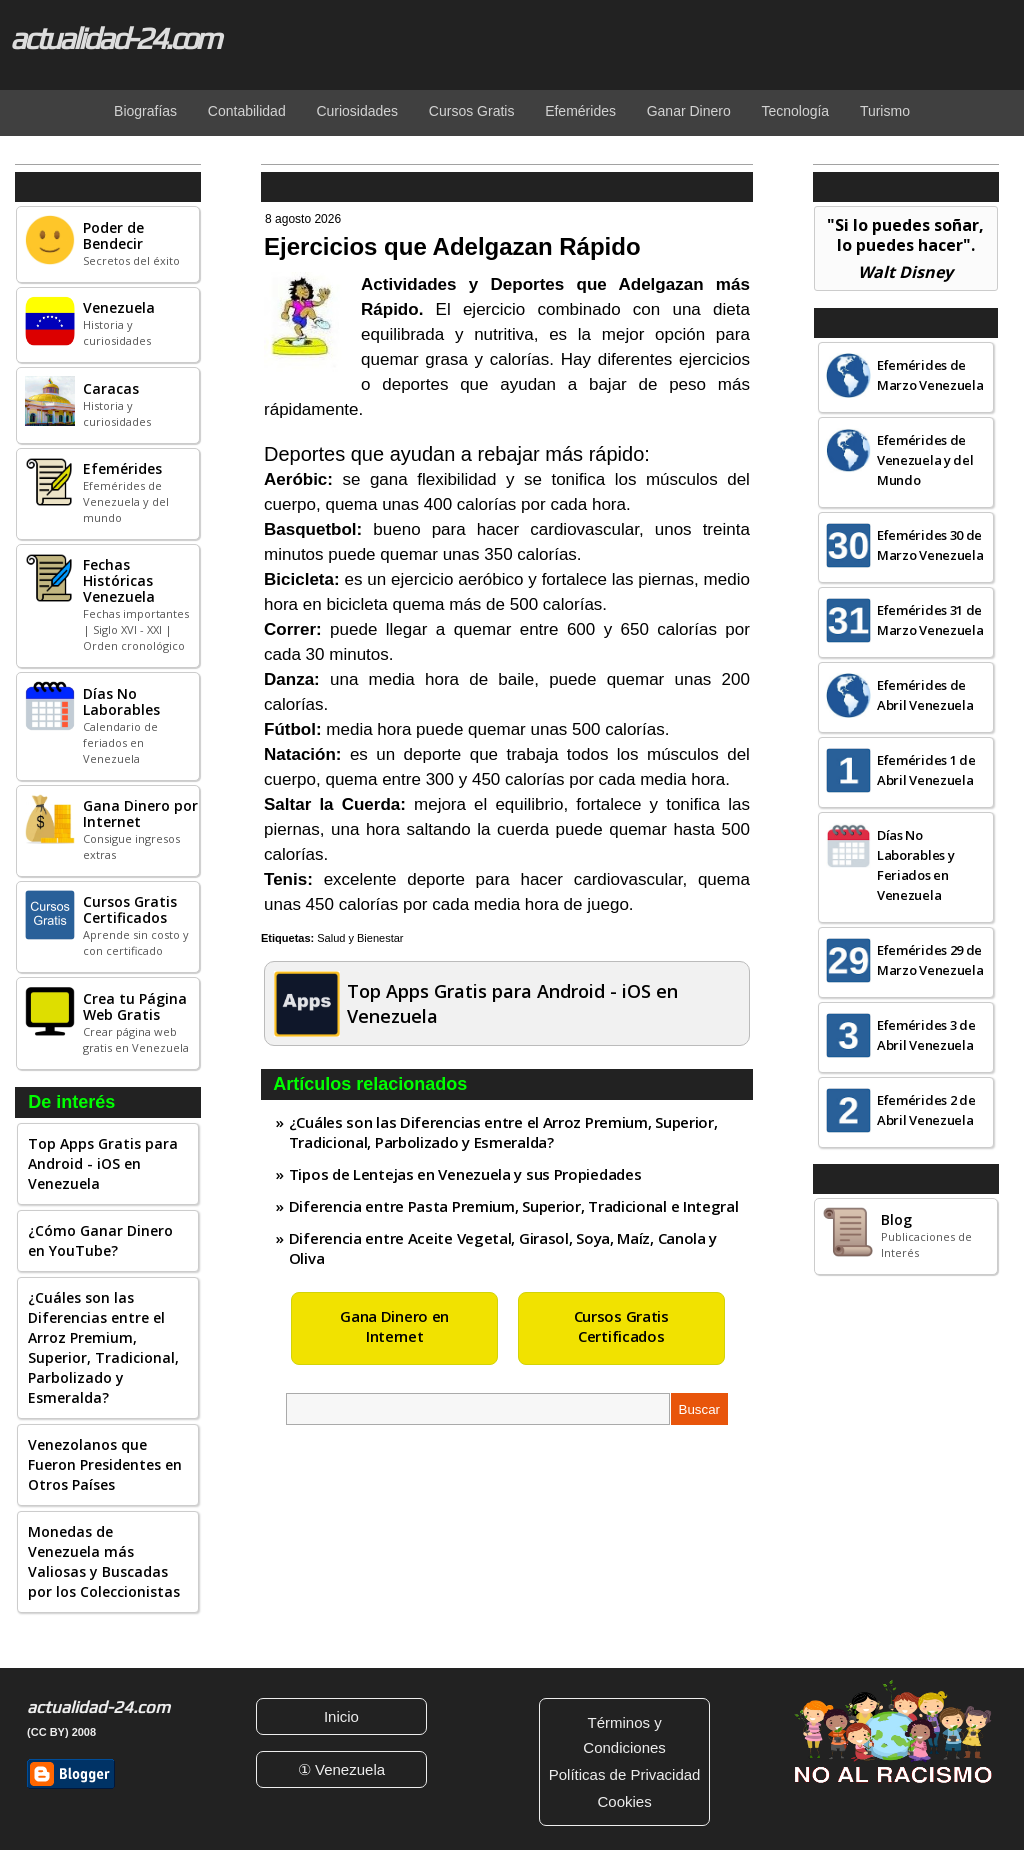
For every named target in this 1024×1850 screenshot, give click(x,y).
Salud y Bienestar (360, 938)
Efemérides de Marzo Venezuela (930, 375)
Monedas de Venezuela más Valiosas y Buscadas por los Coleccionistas (104, 1561)
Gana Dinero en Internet (394, 1326)
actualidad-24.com (114, 38)
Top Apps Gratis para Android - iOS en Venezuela (103, 1163)
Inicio (341, 1716)
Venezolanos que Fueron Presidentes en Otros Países (105, 1464)
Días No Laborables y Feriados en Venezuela (915, 865)
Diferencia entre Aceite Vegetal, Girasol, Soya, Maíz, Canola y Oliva (503, 1248)
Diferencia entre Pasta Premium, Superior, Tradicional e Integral (514, 1206)
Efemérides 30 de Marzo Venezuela (930, 545)
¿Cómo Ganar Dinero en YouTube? (100, 1240)
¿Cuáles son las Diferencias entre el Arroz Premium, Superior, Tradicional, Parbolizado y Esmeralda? (103, 1347)
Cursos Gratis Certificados (621, 1326)
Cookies (624, 1801)
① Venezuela (341, 1769)
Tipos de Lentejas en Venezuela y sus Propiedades (465, 1174)
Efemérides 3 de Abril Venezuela (926, 1035)
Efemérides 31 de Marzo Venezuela (930, 620)
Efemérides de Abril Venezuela (925, 695)
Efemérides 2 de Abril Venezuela (926, 1110)
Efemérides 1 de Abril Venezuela (926, 770)
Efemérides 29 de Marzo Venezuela (930, 960)
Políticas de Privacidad (625, 1774)
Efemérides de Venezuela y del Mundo (925, 460)
